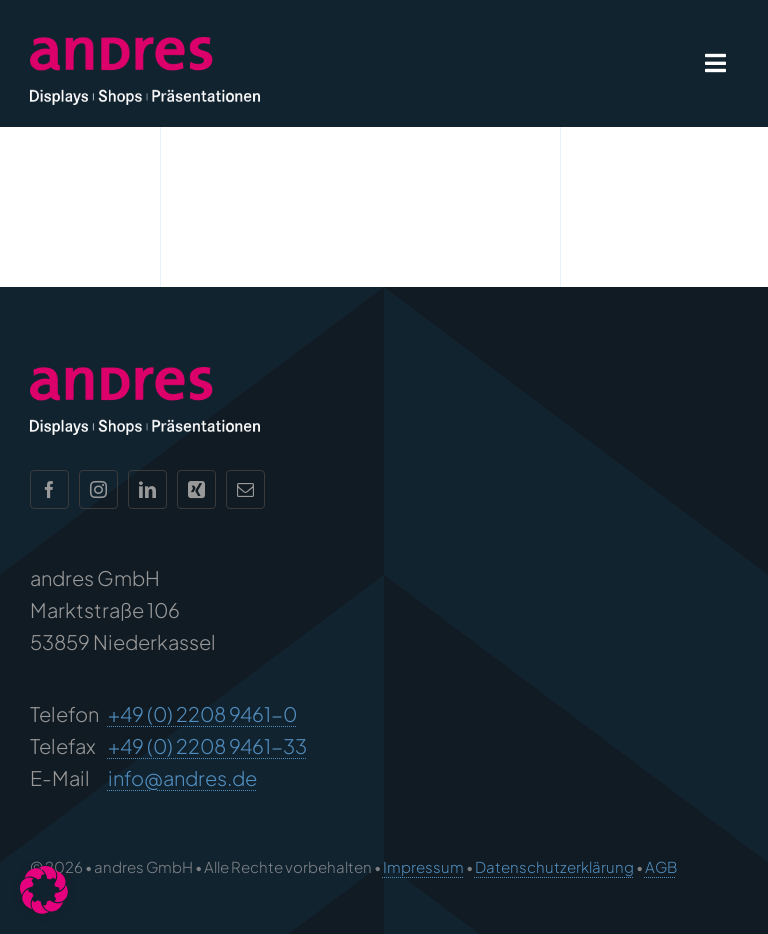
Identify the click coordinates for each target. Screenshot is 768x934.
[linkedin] (147, 489)
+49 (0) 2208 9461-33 (207, 745)
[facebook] (49, 489)
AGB (661, 866)
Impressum (423, 866)
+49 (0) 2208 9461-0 (202, 713)
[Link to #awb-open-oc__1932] (715, 63)
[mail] (245, 489)
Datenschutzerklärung (554, 866)
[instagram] (98, 489)
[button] (44, 890)
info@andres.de (182, 777)
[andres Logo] (145, 46)
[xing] (196, 489)
